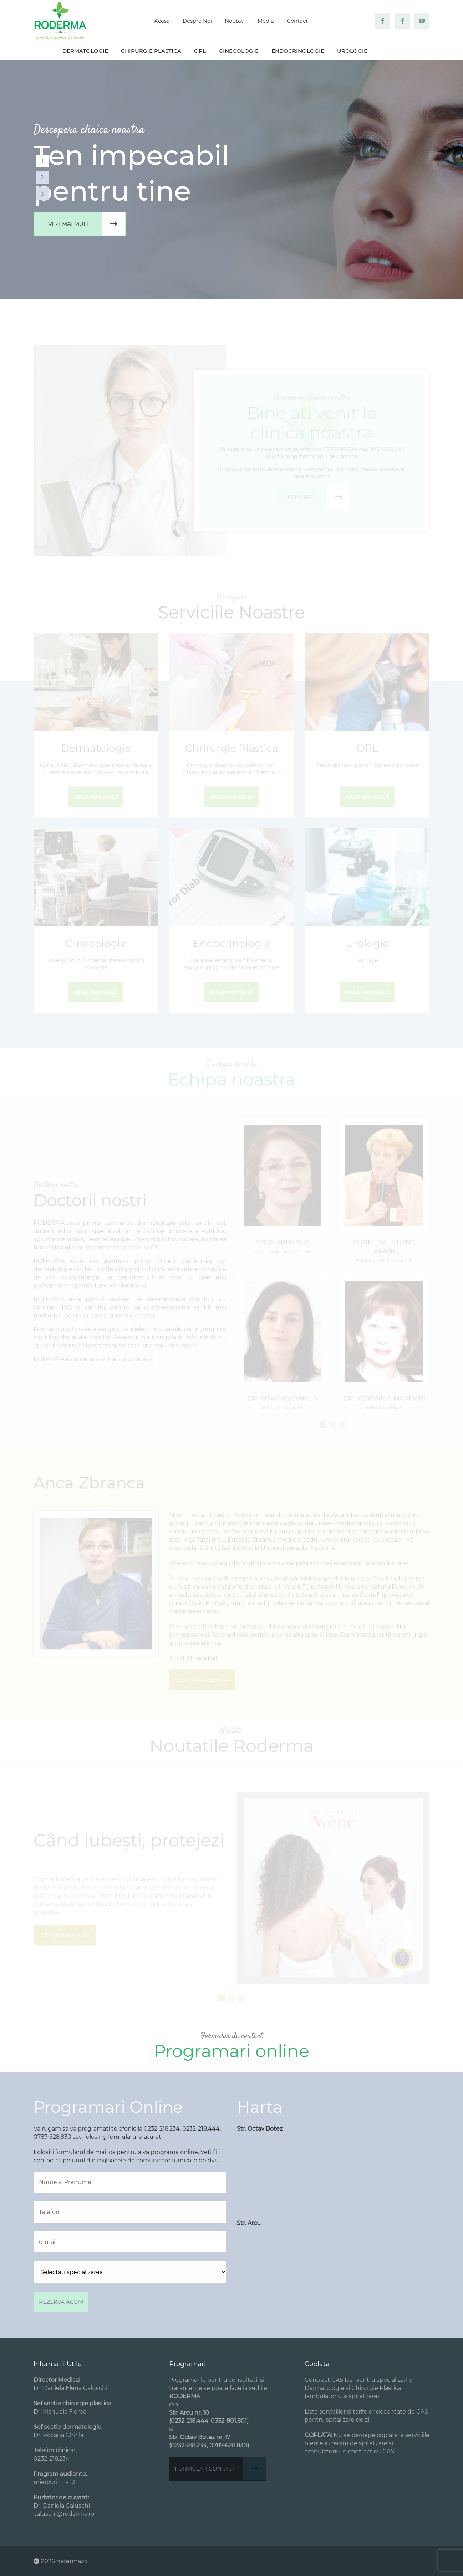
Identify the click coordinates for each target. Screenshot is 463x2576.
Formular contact (220, 2468)
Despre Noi (197, 20)
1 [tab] (42, 161)
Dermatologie (85, 50)
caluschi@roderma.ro (64, 2513)
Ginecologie (239, 50)
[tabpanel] (231, 179)
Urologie (352, 50)
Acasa (162, 20)
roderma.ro (72, 2561)
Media (266, 20)
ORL (200, 50)
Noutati (235, 20)
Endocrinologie (297, 50)
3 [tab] (42, 193)
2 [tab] (42, 177)
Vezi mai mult (86, 224)
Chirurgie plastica (151, 50)
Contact (297, 20)
